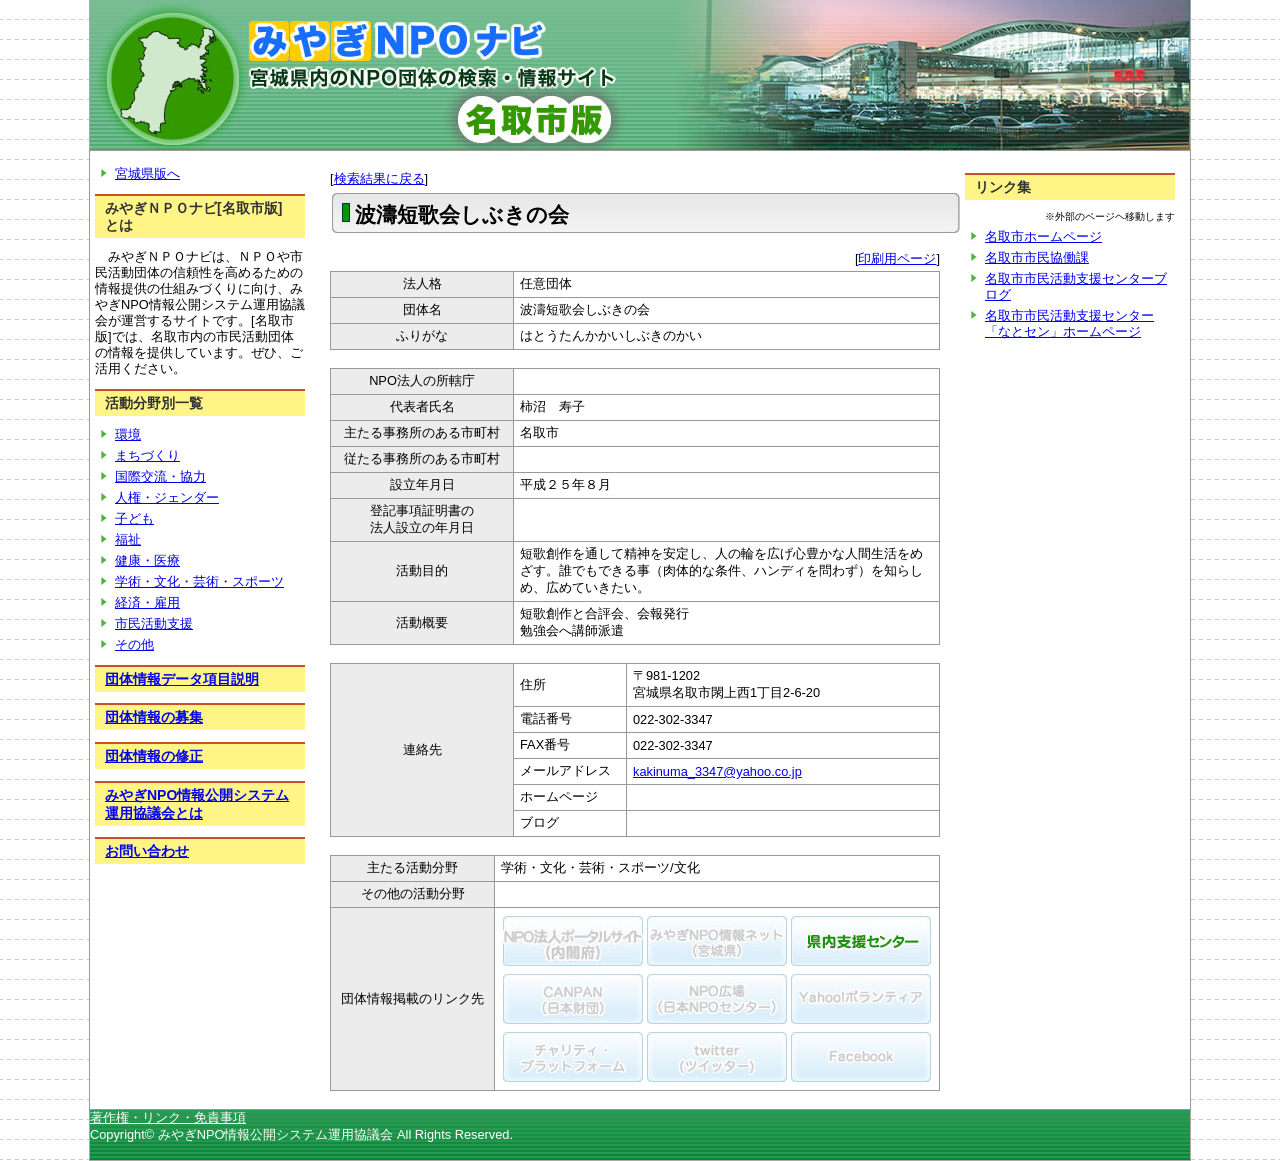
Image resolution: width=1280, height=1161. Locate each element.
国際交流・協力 (160, 476)
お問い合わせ (147, 851)
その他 (134, 644)
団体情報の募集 (154, 717)
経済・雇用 (147, 602)
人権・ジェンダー (167, 497)
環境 (128, 434)
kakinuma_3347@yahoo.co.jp (717, 771)
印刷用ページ (897, 258)
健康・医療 (147, 560)
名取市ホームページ (1043, 236)
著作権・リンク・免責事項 (168, 1117)
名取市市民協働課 (1037, 257)
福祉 (128, 539)
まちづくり (147, 455)
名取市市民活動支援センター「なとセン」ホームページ (1069, 323)
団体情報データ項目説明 (182, 679)
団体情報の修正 (154, 756)
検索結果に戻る (379, 178)
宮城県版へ (147, 173)
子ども (134, 518)
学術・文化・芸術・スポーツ (199, 581)
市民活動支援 (154, 623)
